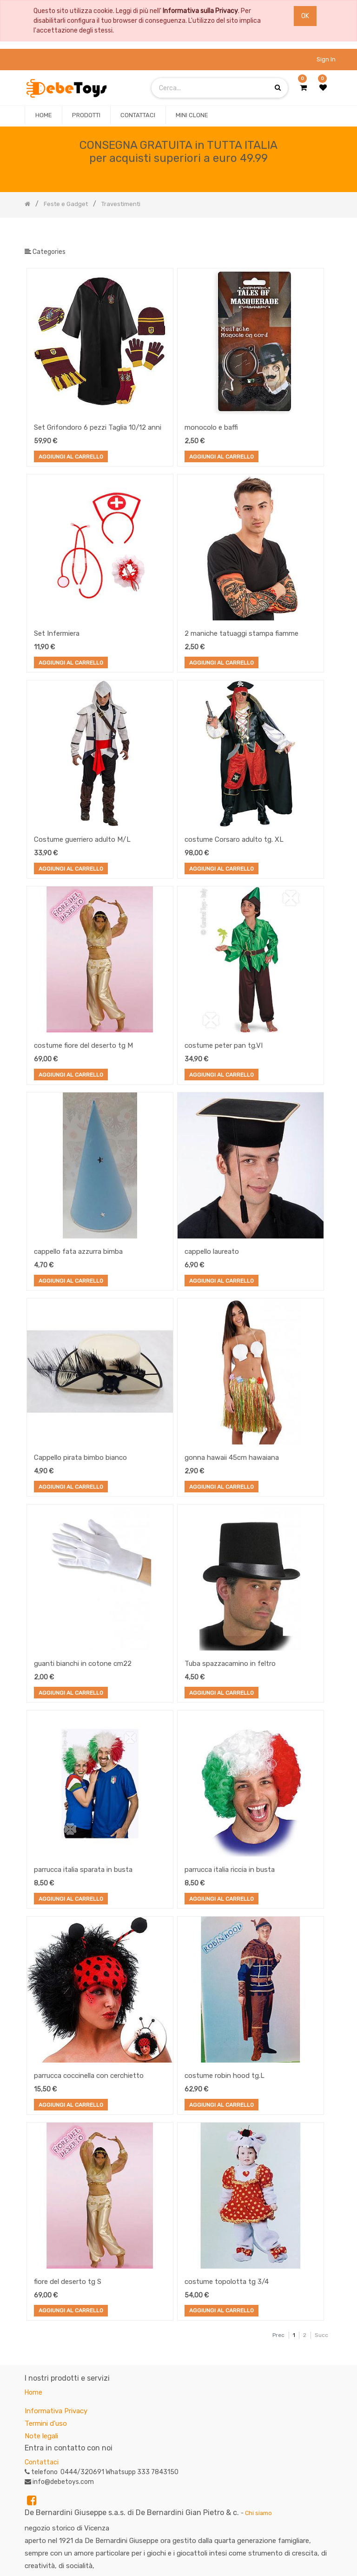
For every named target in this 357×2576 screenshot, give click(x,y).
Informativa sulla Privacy (200, 11)
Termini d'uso (46, 2423)
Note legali (41, 2436)
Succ (321, 2335)
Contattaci (42, 2462)
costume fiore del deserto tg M (83, 1045)
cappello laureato (212, 1251)
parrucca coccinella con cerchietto (89, 2075)
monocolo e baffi (211, 427)
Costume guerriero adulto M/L (82, 839)
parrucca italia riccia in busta (230, 1869)
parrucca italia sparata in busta (83, 1869)
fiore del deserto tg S (67, 2281)
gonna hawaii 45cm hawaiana (232, 1457)
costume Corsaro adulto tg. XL (234, 839)
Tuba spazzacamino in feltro (230, 1663)
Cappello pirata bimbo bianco (80, 1457)
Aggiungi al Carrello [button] (71, 457)
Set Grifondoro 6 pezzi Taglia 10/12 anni (97, 427)
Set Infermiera (56, 633)
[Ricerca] (324, 233)
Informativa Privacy (56, 2411)
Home (33, 2392)
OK (305, 16)
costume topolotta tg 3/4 (227, 2281)
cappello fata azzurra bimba (78, 1251)
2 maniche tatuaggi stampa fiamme (241, 633)
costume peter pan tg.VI (224, 1045)
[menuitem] (43, 115)
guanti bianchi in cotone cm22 (83, 1663)
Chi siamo (258, 2512)
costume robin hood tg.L (224, 2075)
